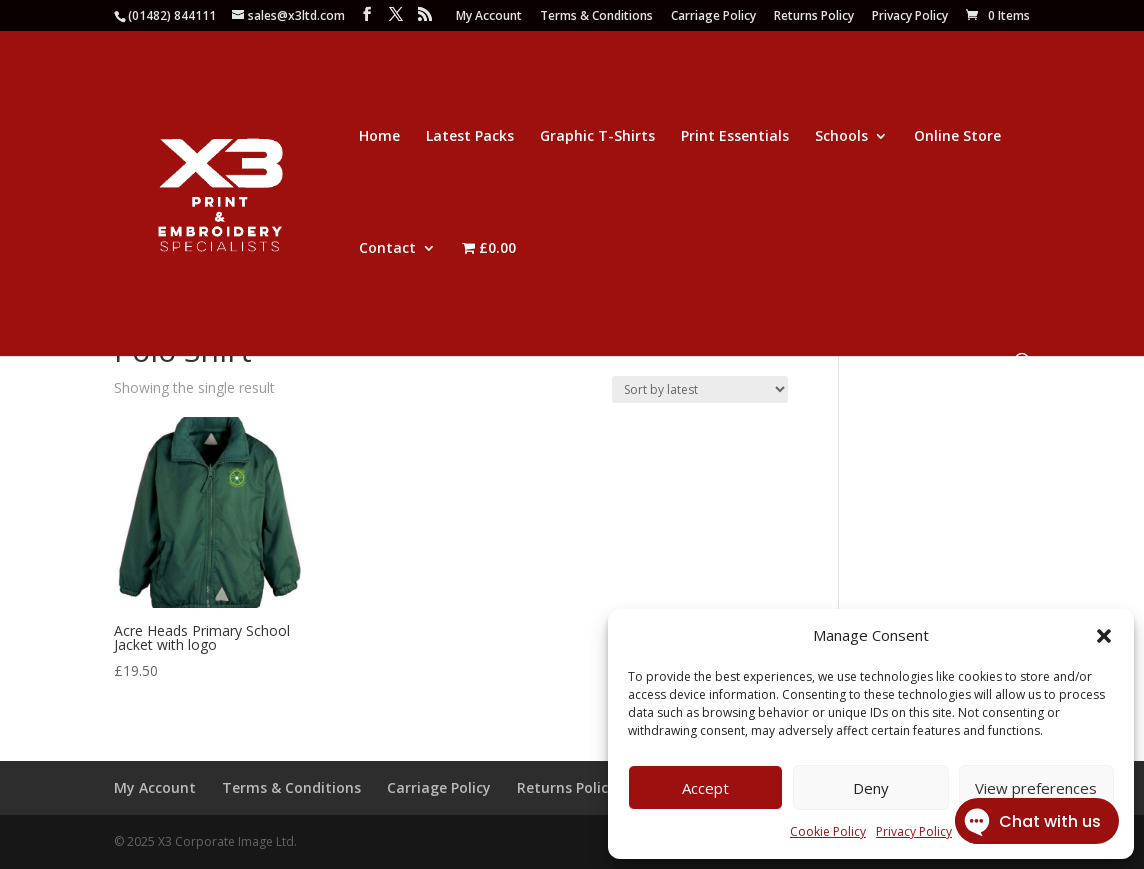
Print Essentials (735, 137)
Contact (387, 249)
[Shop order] (700, 389)
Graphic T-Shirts (597, 137)
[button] (1104, 636)
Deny (871, 788)
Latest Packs (470, 137)
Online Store (957, 137)
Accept (705, 788)
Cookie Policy (828, 831)
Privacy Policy (910, 17)
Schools (841, 137)
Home (379, 137)
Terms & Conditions (596, 17)
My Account (489, 17)
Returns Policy (814, 17)
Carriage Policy (713, 17)
